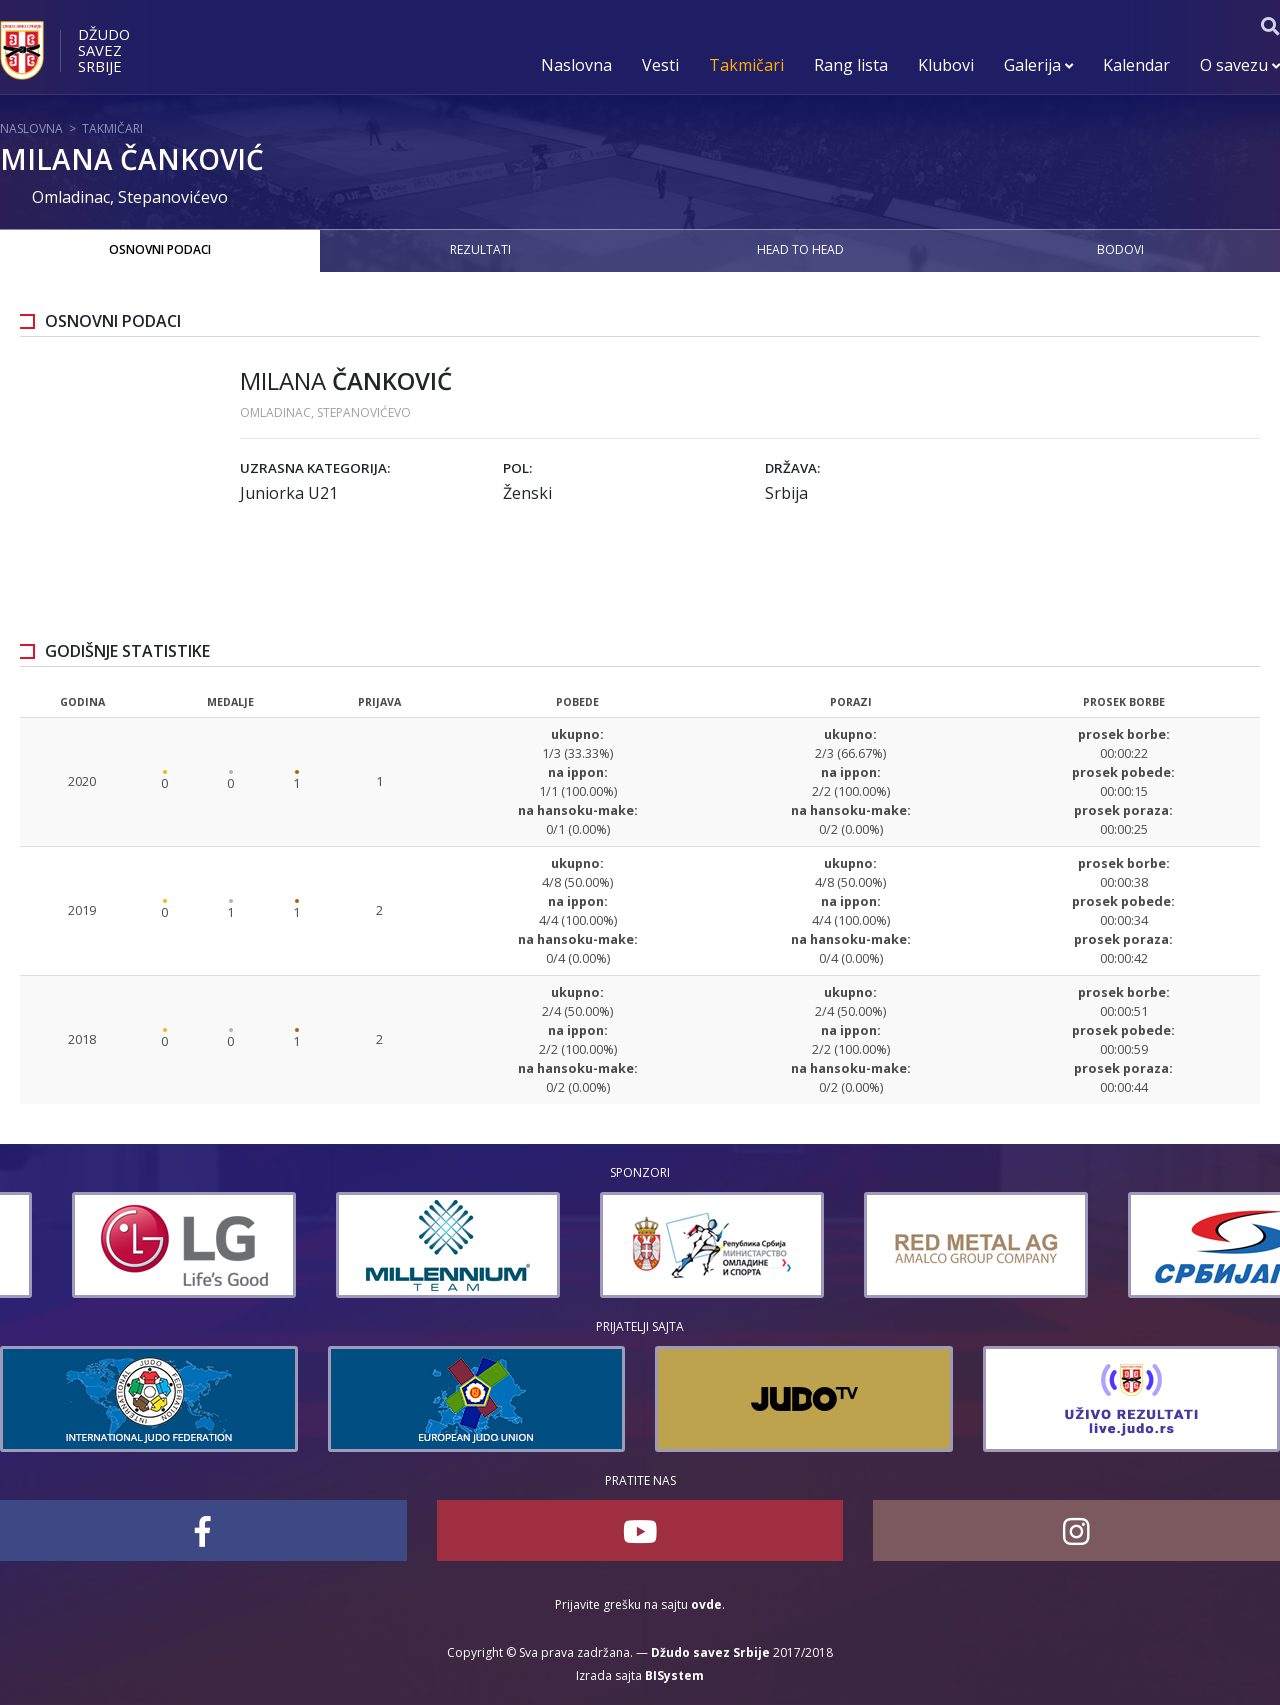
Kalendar (1136, 65)
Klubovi (946, 65)
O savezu (1240, 65)
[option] (112, 1245)
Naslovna (576, 65)
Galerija (1038, 65)
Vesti (660, 65)
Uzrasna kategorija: (315, 468)
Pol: (517, 468)
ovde (706, 1604)
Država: (792, 468)
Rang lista (851, 65)
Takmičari (746, 65)
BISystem (674, 1675)
